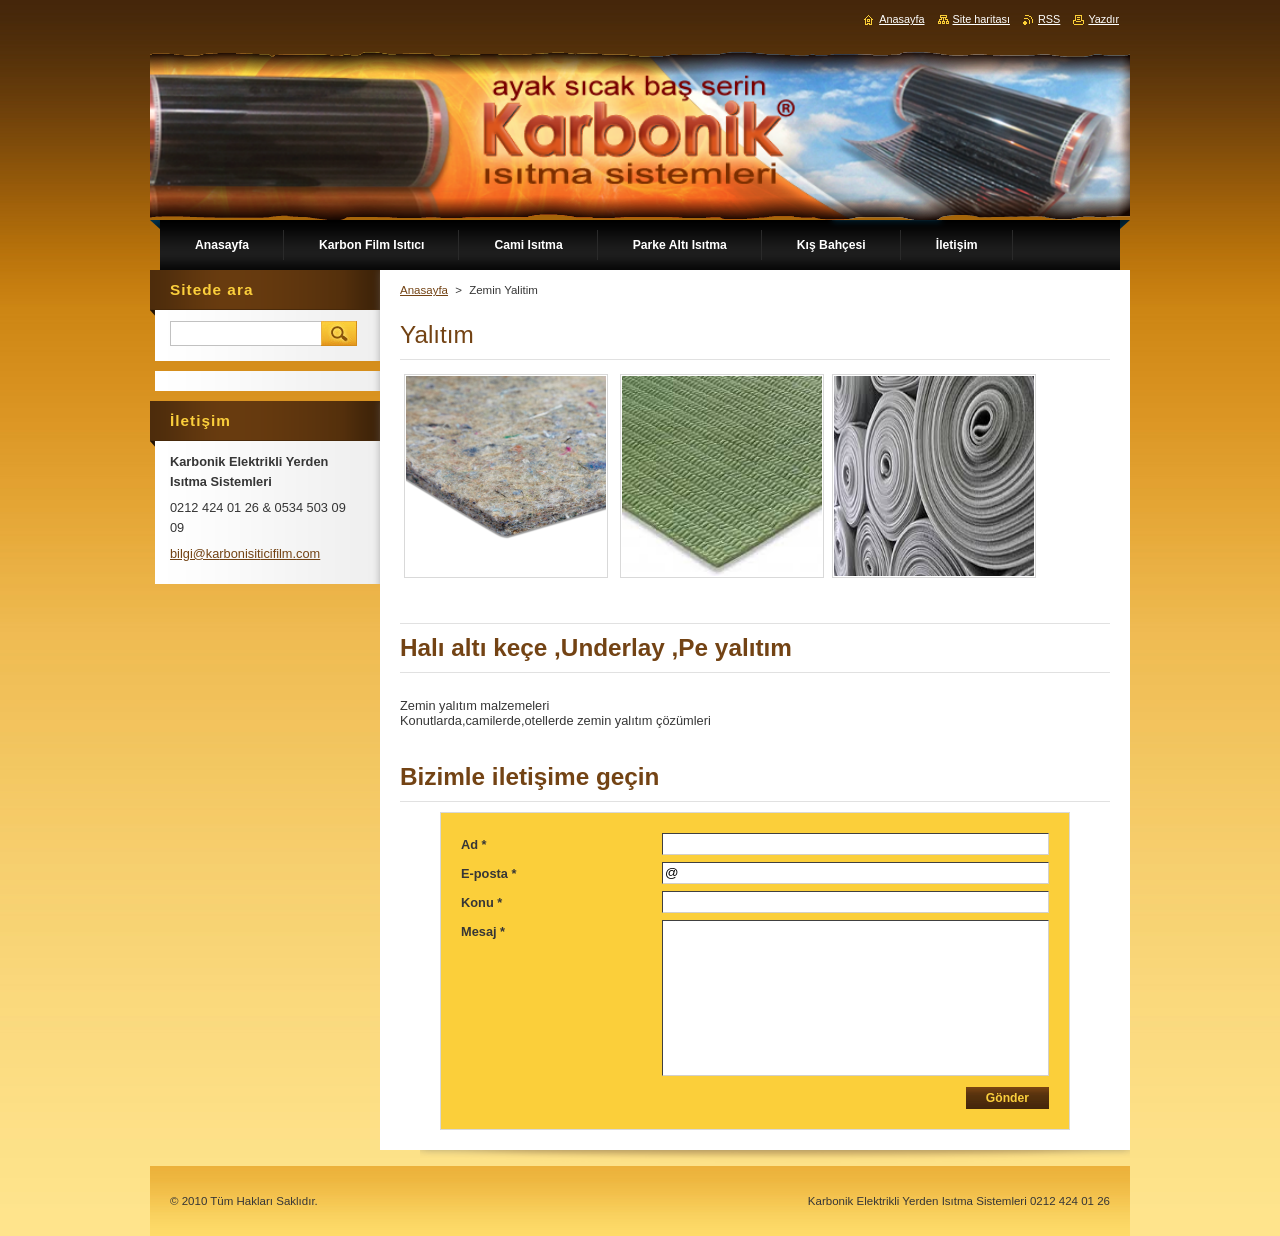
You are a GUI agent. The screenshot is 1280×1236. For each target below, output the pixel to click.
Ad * (474, 844)
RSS (1049, 19)
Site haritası (981, 19)
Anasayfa (424, 290)
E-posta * (488, 873)
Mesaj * (483, 931)
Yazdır (1103, 19)
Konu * (481, 902)
